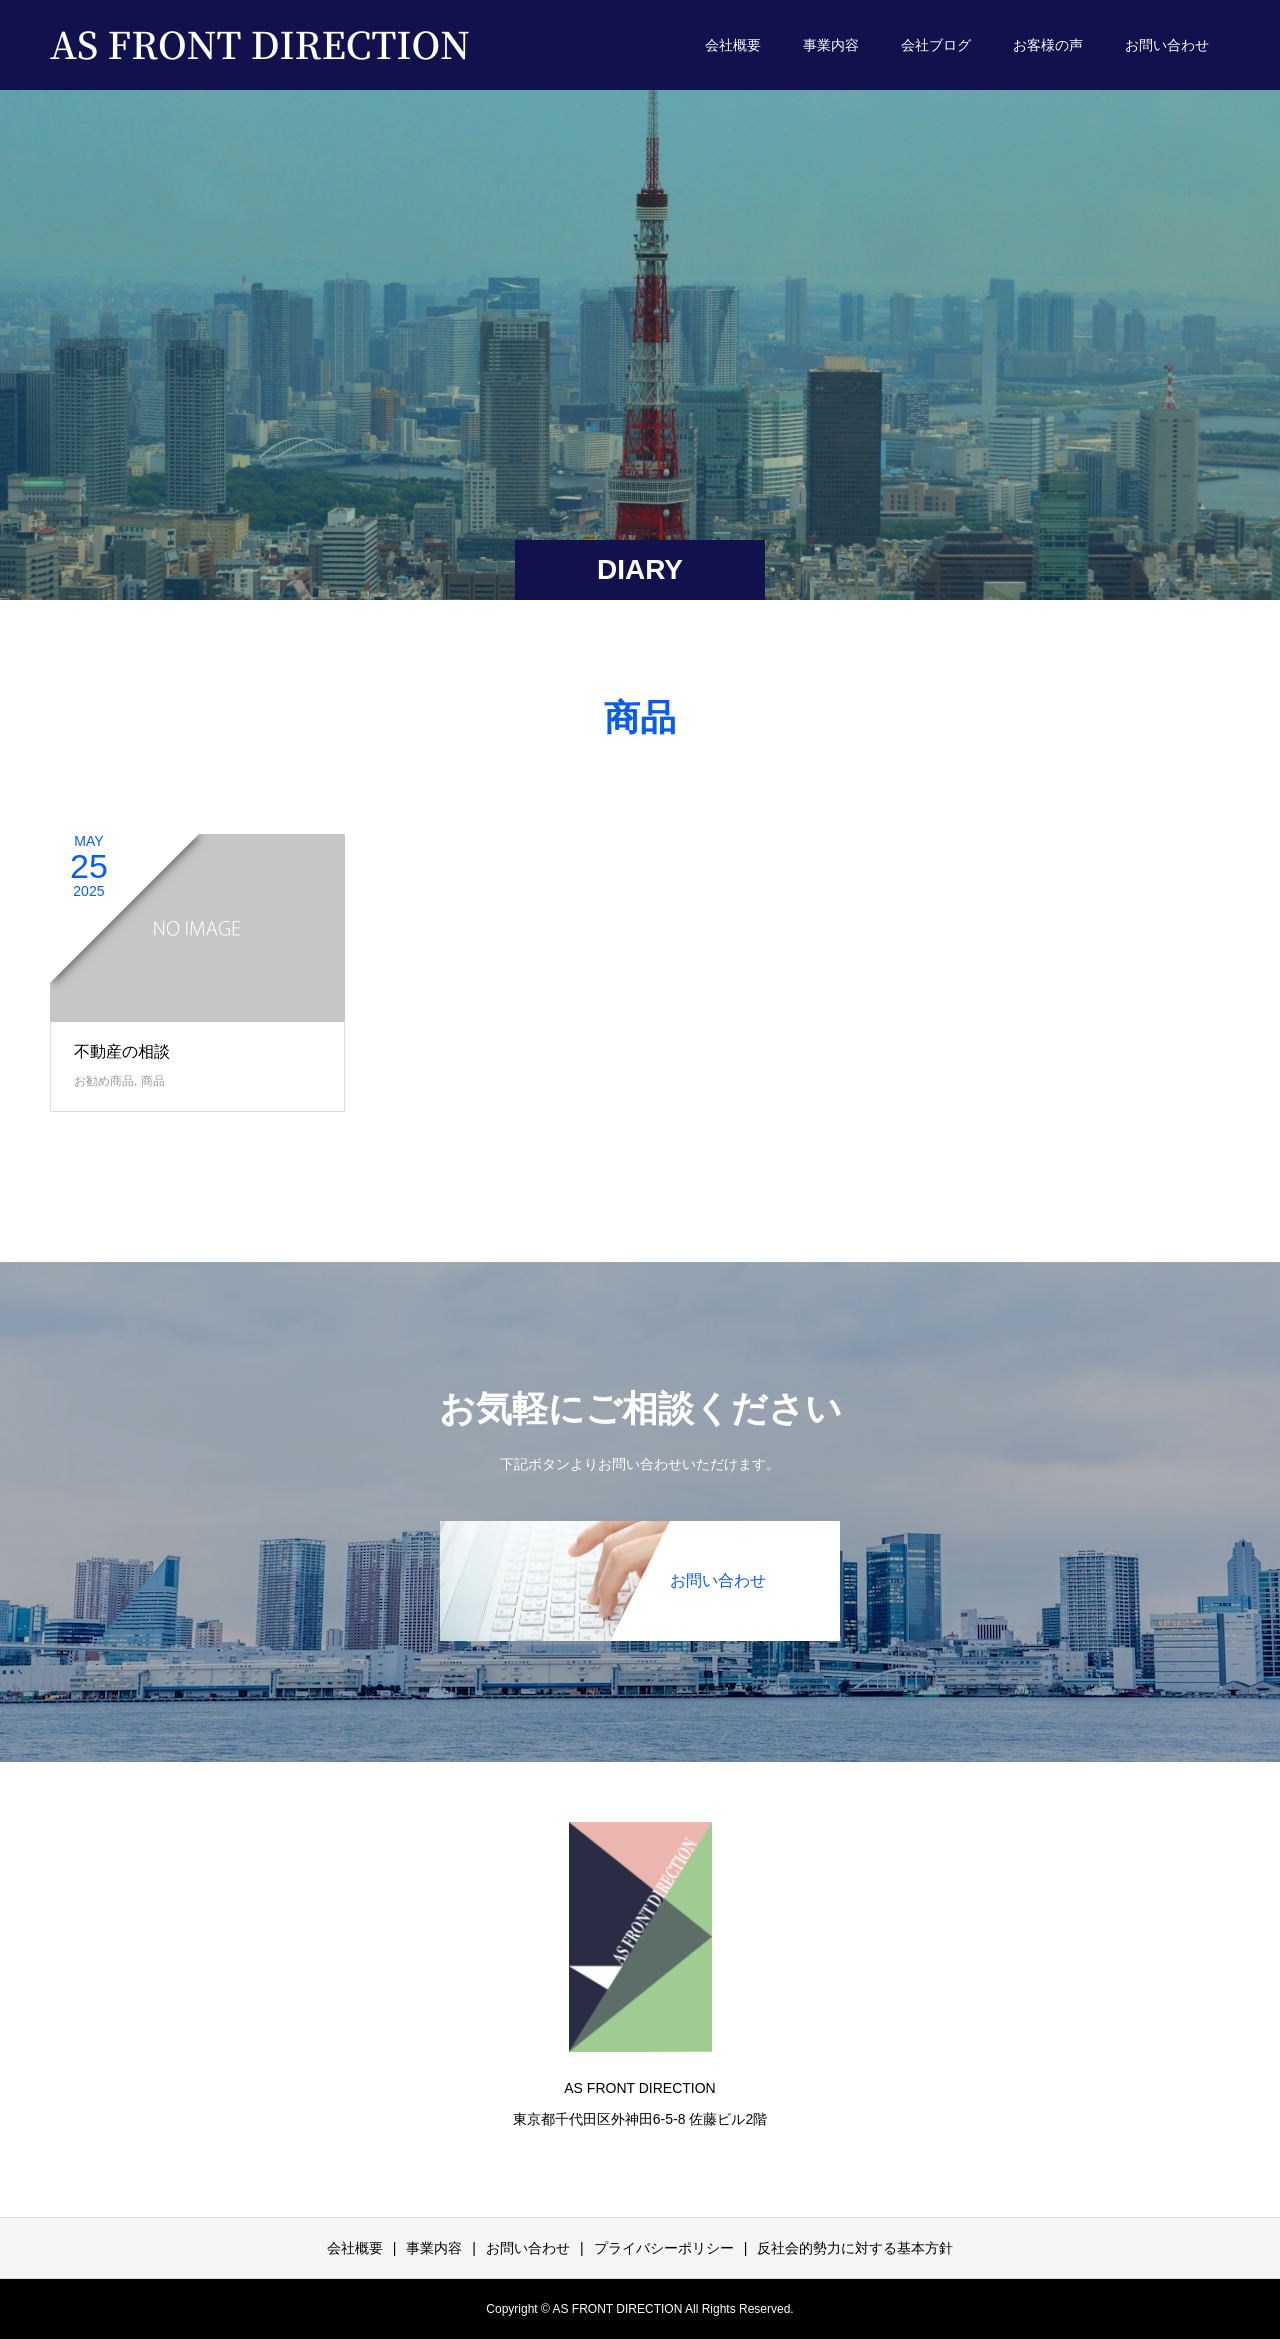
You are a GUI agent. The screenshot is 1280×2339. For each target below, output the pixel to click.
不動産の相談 (122, 1051)
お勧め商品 (104, 1081)
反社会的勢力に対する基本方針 (855, 2248)
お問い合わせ (1167, 45)
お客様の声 (1048, 45)
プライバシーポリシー (664, 2248)
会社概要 (733, 45)
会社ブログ (936, 45)
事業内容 (831, 45)
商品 (153, 1081)
